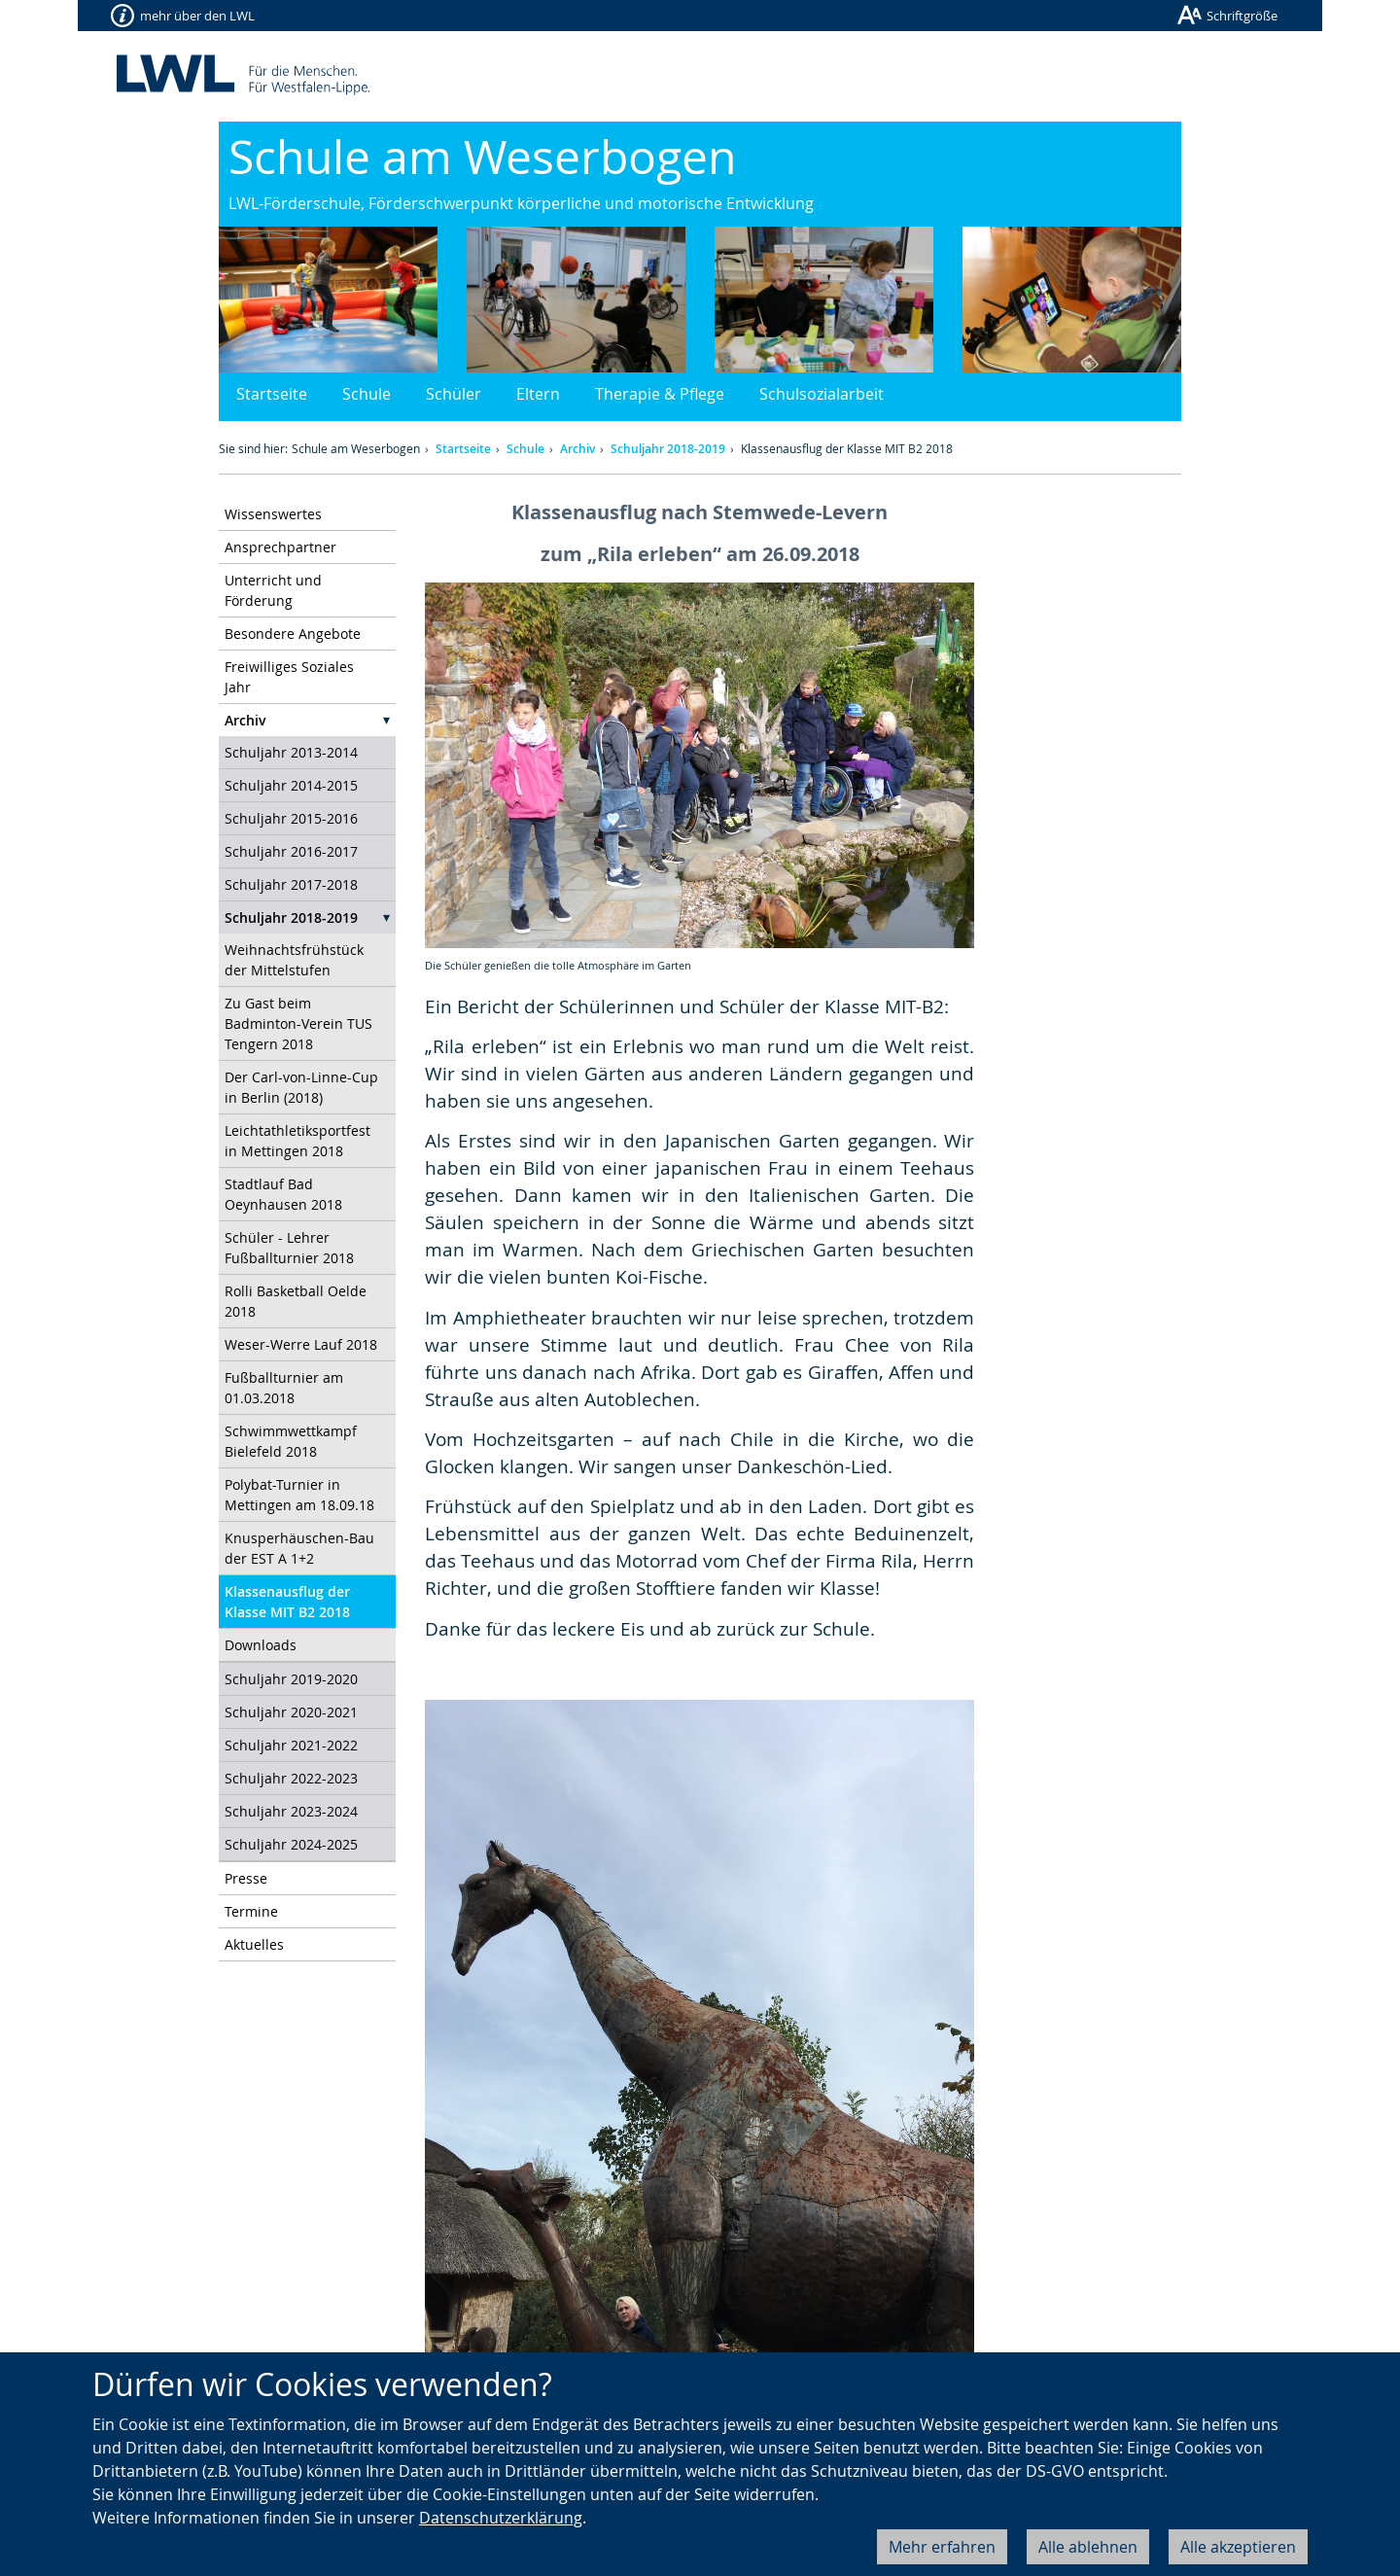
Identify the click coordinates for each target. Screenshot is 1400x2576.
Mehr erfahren (942, 2547)
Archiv (577, 449)
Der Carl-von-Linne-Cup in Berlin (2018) (301, 1087)
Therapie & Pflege (659, 394)
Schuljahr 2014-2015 (291, 785)
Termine (251, 1911)
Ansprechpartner (280, 547)
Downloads (261, 1645)
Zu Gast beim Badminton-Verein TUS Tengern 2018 (298, 1023)
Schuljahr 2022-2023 (291, 1778)
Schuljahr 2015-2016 (291, 818)
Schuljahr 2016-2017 (291, 851)
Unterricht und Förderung (273, 590)
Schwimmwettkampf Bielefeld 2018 (291, 1441)
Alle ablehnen (1088, 2547)
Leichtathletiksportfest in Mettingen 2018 (297, 1140)
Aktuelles (254, 1944)
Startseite (271, 394)
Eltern (538, 394)
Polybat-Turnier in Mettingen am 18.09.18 (299, 1494)
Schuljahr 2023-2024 (291, 1811)
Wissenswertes (273, 514)
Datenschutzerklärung (500, 2517)
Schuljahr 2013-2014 (291, 752)
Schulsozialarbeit (821, 394)
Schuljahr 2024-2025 (291, 1844)
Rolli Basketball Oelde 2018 (296, 1301)
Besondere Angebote (293, 633)
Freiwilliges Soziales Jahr (289, 676)
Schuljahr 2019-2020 (291, 1679)
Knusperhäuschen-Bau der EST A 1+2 (299, 1548)
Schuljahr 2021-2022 (291, 1745)
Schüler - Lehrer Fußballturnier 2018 (289, 1247)
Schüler (453, 394)
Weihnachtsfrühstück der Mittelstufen (294, 959)
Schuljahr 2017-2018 (291, 884)
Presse (246, 1878)
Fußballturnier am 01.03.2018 (284, 1387)
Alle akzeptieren (1238, 2547)
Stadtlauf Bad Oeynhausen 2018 (283, 1194)
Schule (366, 394)
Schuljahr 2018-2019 (668, 449)
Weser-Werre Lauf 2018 (301, 1344)
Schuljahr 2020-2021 (291, 1712)
